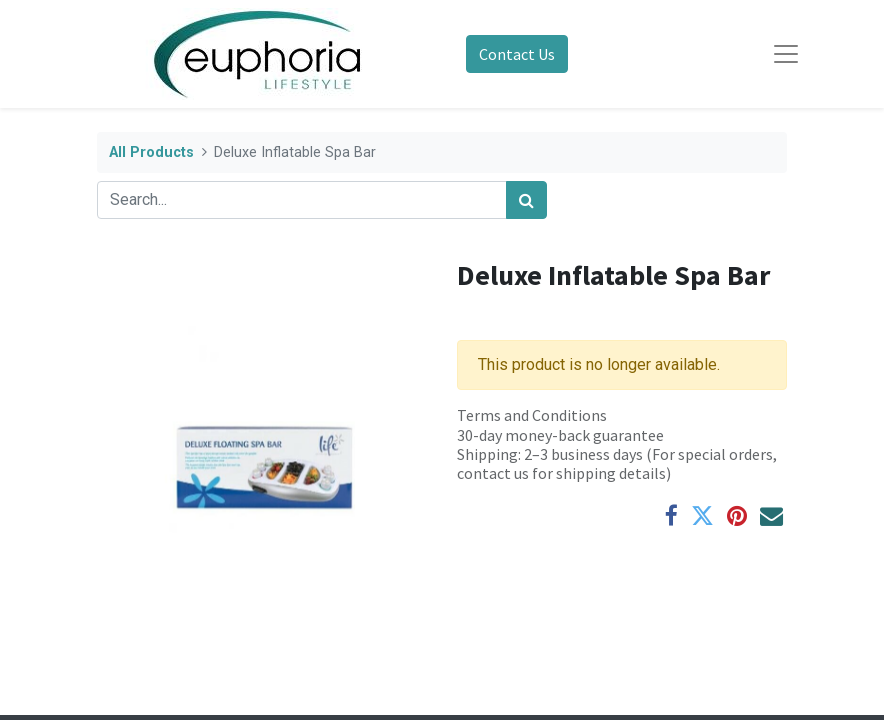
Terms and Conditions (532, 415)
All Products (151, 152)
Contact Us (517, 54)
